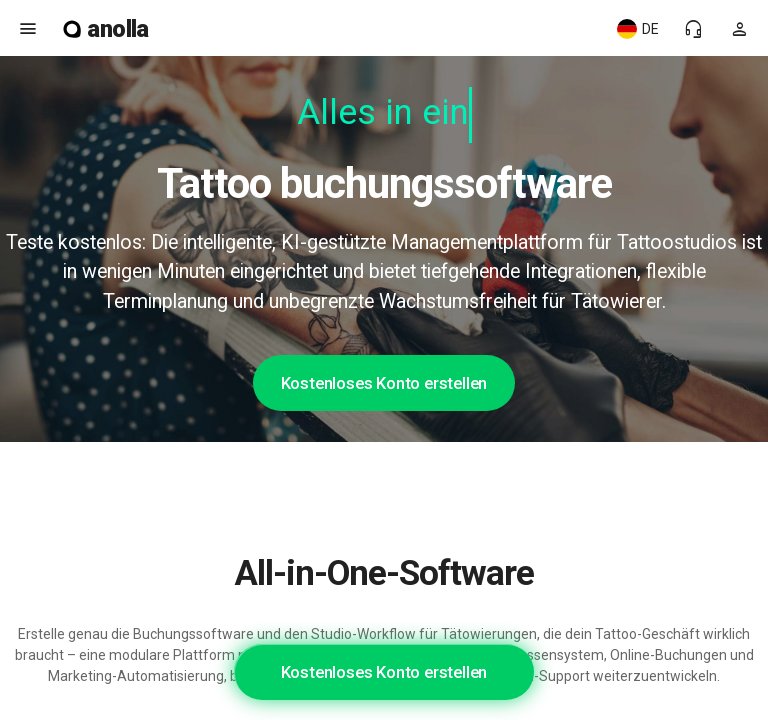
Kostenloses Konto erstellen (384, 383)
